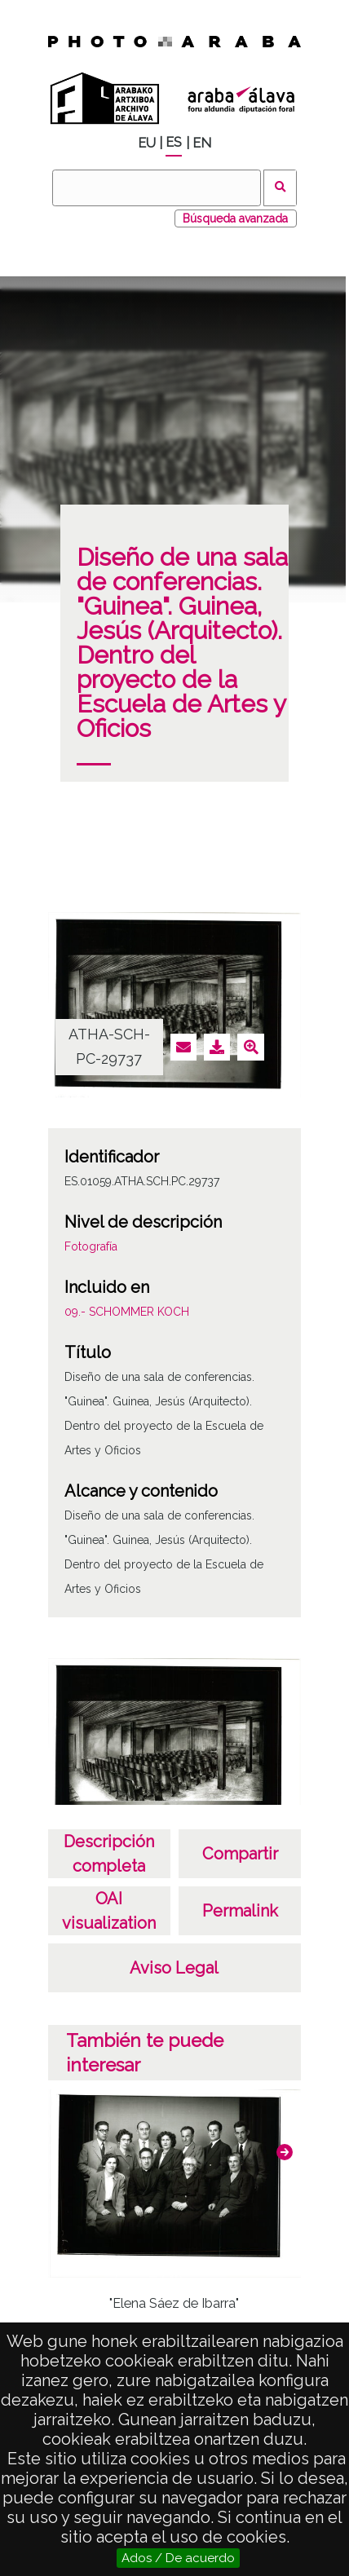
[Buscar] (156, 188)
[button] (284, 2152)
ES (174, 142)
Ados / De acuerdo (178, 2558)
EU (147, 143)
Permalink (240, 1911)
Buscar (280, 188)
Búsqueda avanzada (235, 218)
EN (201, 143)
